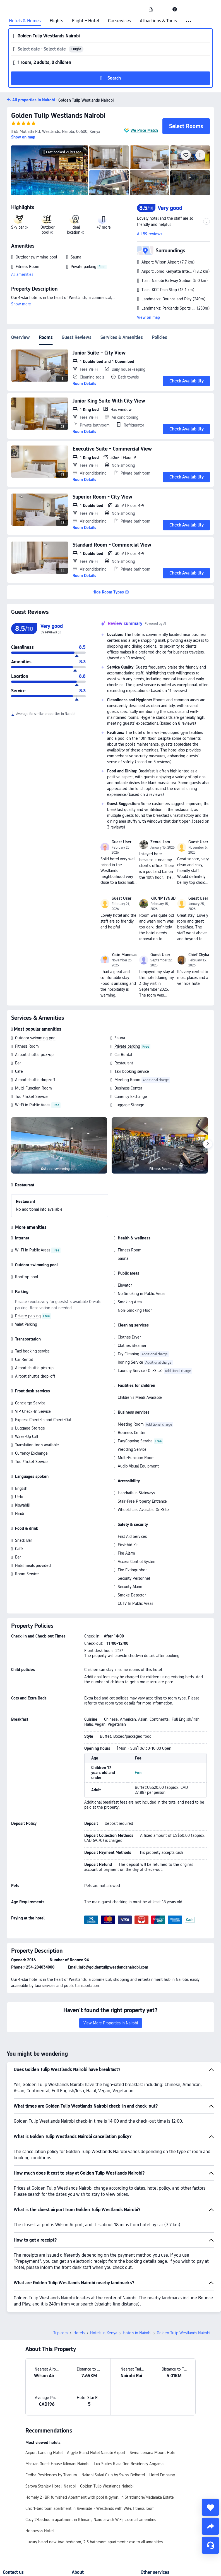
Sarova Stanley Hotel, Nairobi (50, 2486)
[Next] (207, 1143)
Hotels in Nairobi (137, 2333)
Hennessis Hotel (39, 2531)
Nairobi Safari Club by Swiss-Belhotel (113, 2475)
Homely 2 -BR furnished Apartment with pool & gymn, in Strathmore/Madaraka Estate (99, 2497)
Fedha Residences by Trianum (51, 2475)
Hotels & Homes (25, 20)
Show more (21, 304)
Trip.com (60, 2333)
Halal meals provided (33, 1565)
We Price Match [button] (144, 130)
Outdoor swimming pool (35, 1038)
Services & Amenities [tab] (121, 337)
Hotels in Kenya (103, 2333)
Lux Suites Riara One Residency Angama (129, 2464)
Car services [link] (119, 20)
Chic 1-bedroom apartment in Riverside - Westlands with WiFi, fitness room (90, 2508)
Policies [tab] (159, 337)
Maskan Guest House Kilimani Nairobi (57, 2464)
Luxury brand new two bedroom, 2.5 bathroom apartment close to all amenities (94, 2542)
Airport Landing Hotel (44, 2452)
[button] (163, 9)
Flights (56, 20)
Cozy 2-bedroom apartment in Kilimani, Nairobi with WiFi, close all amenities (90, 2519)
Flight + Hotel (85, 20)
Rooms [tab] (46, 337)
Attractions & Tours (158, 20)
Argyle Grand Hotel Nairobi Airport (96, 2452)
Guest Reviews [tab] (77, 337)
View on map (148, 317)
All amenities (22, 274)
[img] (49, 170)
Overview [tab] (20, 337)
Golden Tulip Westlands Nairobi (58, 115)
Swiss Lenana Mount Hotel (153, 2452)
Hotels (79, 2333)
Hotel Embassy (162, 2475)
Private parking (127, 1046)
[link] (150, 9)
